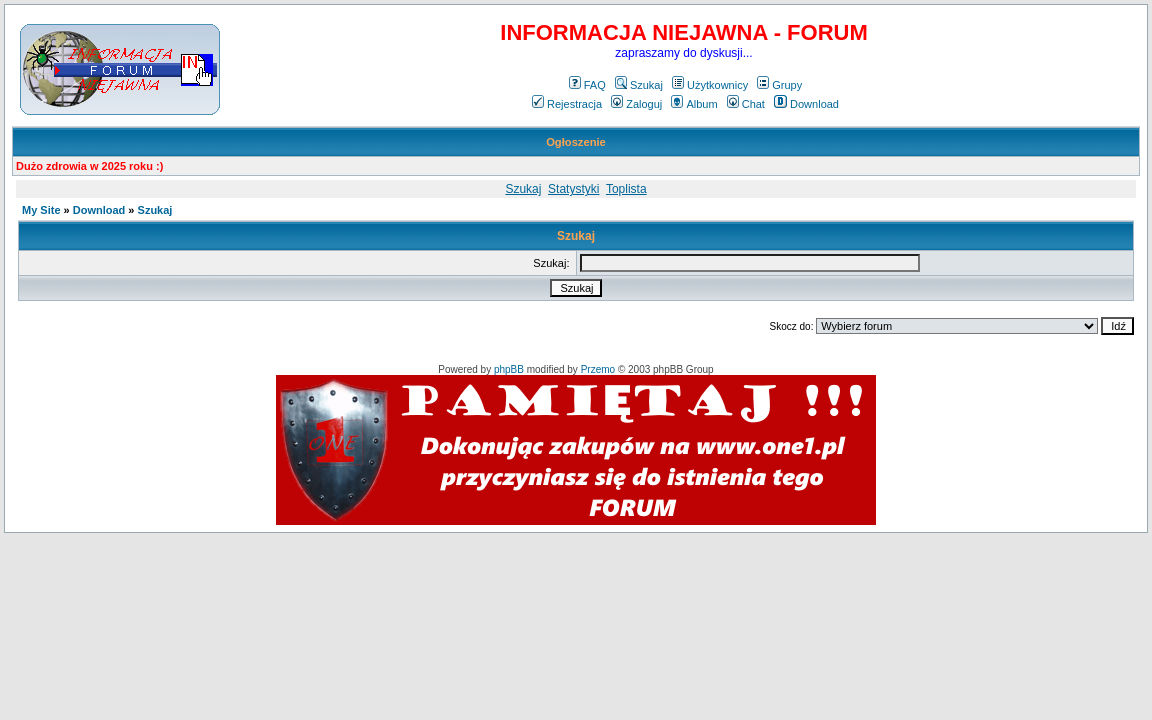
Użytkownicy (710, 85)
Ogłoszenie (576, 142)
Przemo (598, 369)
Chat (746, 104)
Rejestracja (567, 104)
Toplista (626, 189)
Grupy (779, 85)
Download (806, 104)
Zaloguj (636, 104)
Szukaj (639, 85)
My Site (41, 210)
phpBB (509, 369)
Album (694, 104)
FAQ (587, 85)
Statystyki (573, 189)
